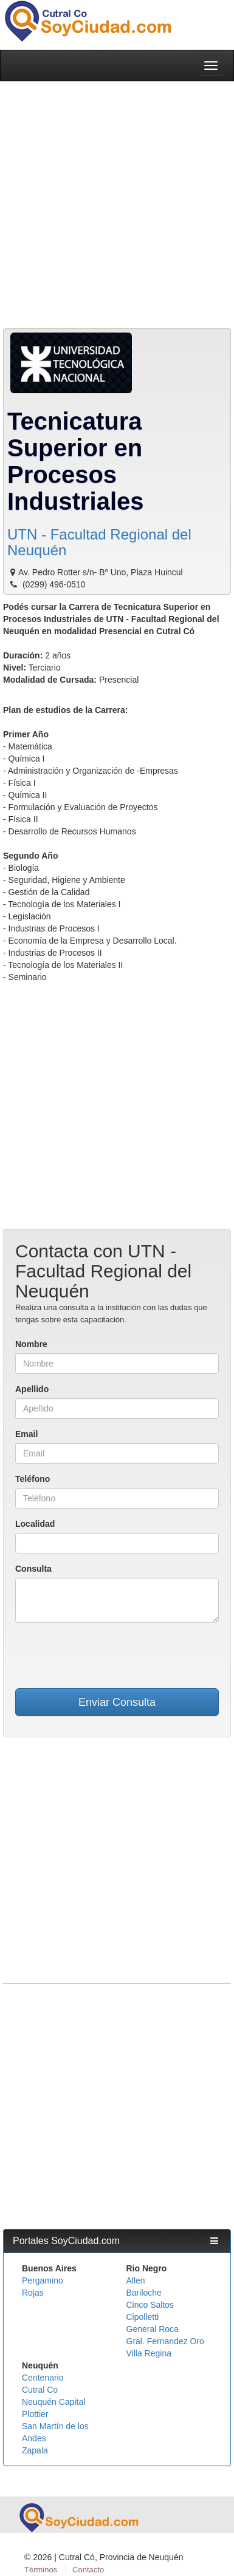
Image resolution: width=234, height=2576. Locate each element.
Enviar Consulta (117, 1702)
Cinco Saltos (150, 2305)
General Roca (152, 2329)
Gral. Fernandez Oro (165, 2341)
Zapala (35, 2450)
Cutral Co (40, 2390)
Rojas (33, 2292)
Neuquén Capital (53, 2402)
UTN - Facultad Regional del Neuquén (99, 542)
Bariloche (144, 2292)
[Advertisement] (114, 207)
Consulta (33, 1569)
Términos (40, 2569)
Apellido (32, 1389)
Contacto (88, 2569)
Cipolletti (142, 2317)
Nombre (31, 1344)
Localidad (35, 1524)
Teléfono (32, 1479)
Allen (135, 2280)
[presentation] (117, 1655)
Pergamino (42, 2280)
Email (26, 1434)
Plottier (35, 2414)
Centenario (43, 2377)
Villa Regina (148, 2353)
